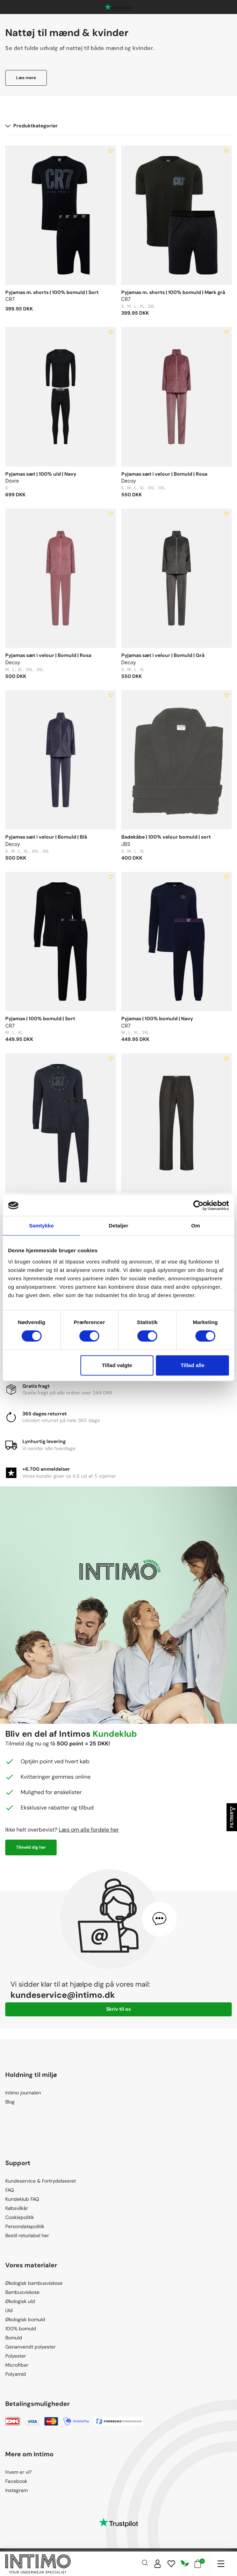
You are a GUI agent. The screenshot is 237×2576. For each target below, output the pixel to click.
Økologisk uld (20, 2301)
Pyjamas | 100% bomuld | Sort (40, 1018)
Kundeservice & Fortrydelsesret (40, 2181)
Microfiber (16, 2365)
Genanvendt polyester (30, 2347)
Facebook (16, 2481)
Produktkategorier (31, 125)
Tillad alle (192, 1365)
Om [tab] (195, 1225)
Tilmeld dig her (31, 1847)
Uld (9, 2310)
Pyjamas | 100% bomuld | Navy (157, 1018)
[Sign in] (157, 2563)
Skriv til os (118, 2009)
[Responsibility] (185, 2563)
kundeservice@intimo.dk (62, 1994)
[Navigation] (221, 2563)
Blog (10, 2102)
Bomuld (13, 2337)
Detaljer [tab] (118, 1225)
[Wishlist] (171, 2563)
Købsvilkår (16, 2208)
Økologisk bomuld (25, 2319)
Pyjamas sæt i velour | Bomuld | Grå (162, 655)
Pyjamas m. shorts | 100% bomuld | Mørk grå (173, 292)
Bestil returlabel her (27, 2235)
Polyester (15, 2356)
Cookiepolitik (19, 2217)
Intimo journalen (23, 2093)
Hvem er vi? (18, 2472)
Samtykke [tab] (41, 1225)
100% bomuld (20, 2328)
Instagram (16, 2490)
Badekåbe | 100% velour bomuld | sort (166, 837)
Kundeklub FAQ (22, 2199)
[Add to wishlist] (110, 150)
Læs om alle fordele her (89, 1829)
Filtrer (232, 1817)
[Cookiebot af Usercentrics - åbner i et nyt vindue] (198, 1205)
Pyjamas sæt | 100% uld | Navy (40, 474)
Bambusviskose (22, 2292)
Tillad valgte (117, 1365)
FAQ (9, 2190)
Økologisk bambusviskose (34, 2283)
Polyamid (15, 2374)
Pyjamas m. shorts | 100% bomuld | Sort (52, 292)
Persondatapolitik (24, 2226)
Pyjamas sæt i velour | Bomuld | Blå (46, 837)
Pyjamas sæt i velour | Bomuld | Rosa (164, 474)
